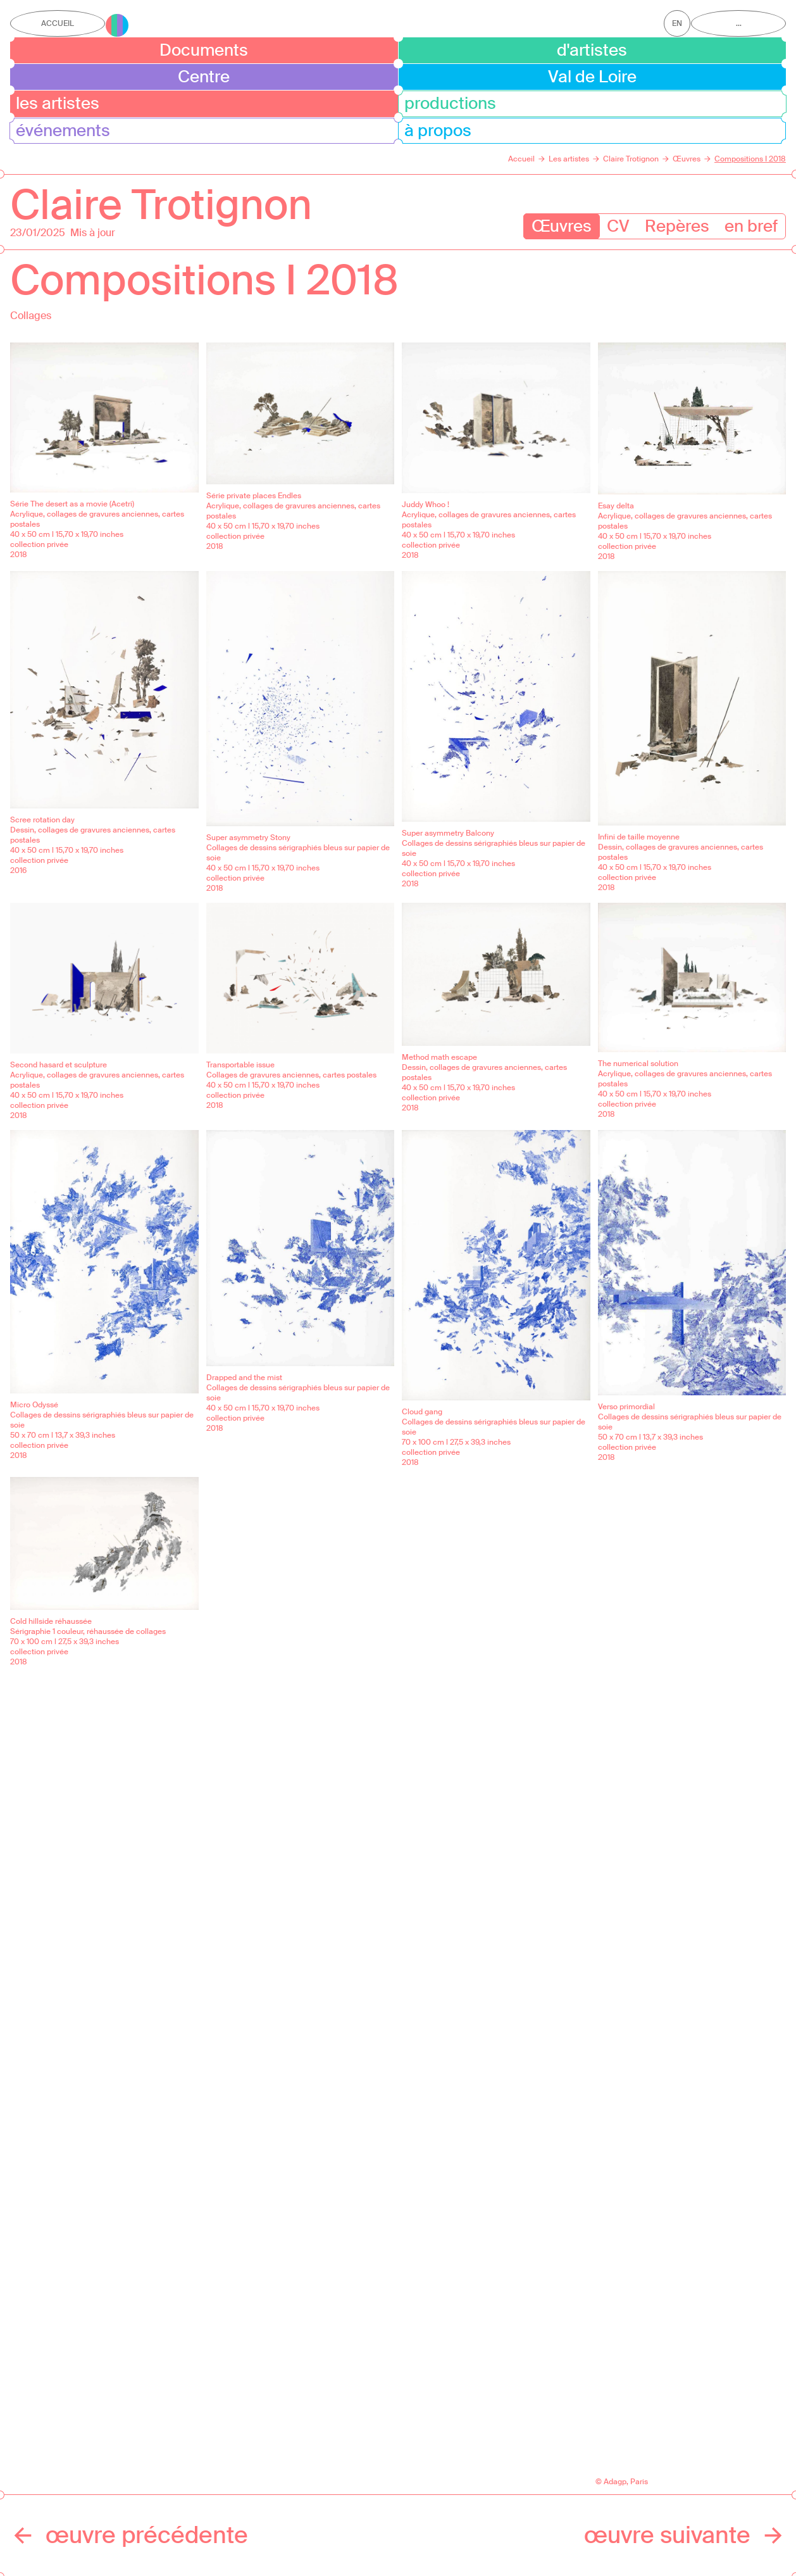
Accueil (57, 23)
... (739, 23)
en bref (751, 226)
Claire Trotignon (161, 205)
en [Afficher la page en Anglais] (677, 23)
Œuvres (562, 226)
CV (618, 226)
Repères (677, 226)
